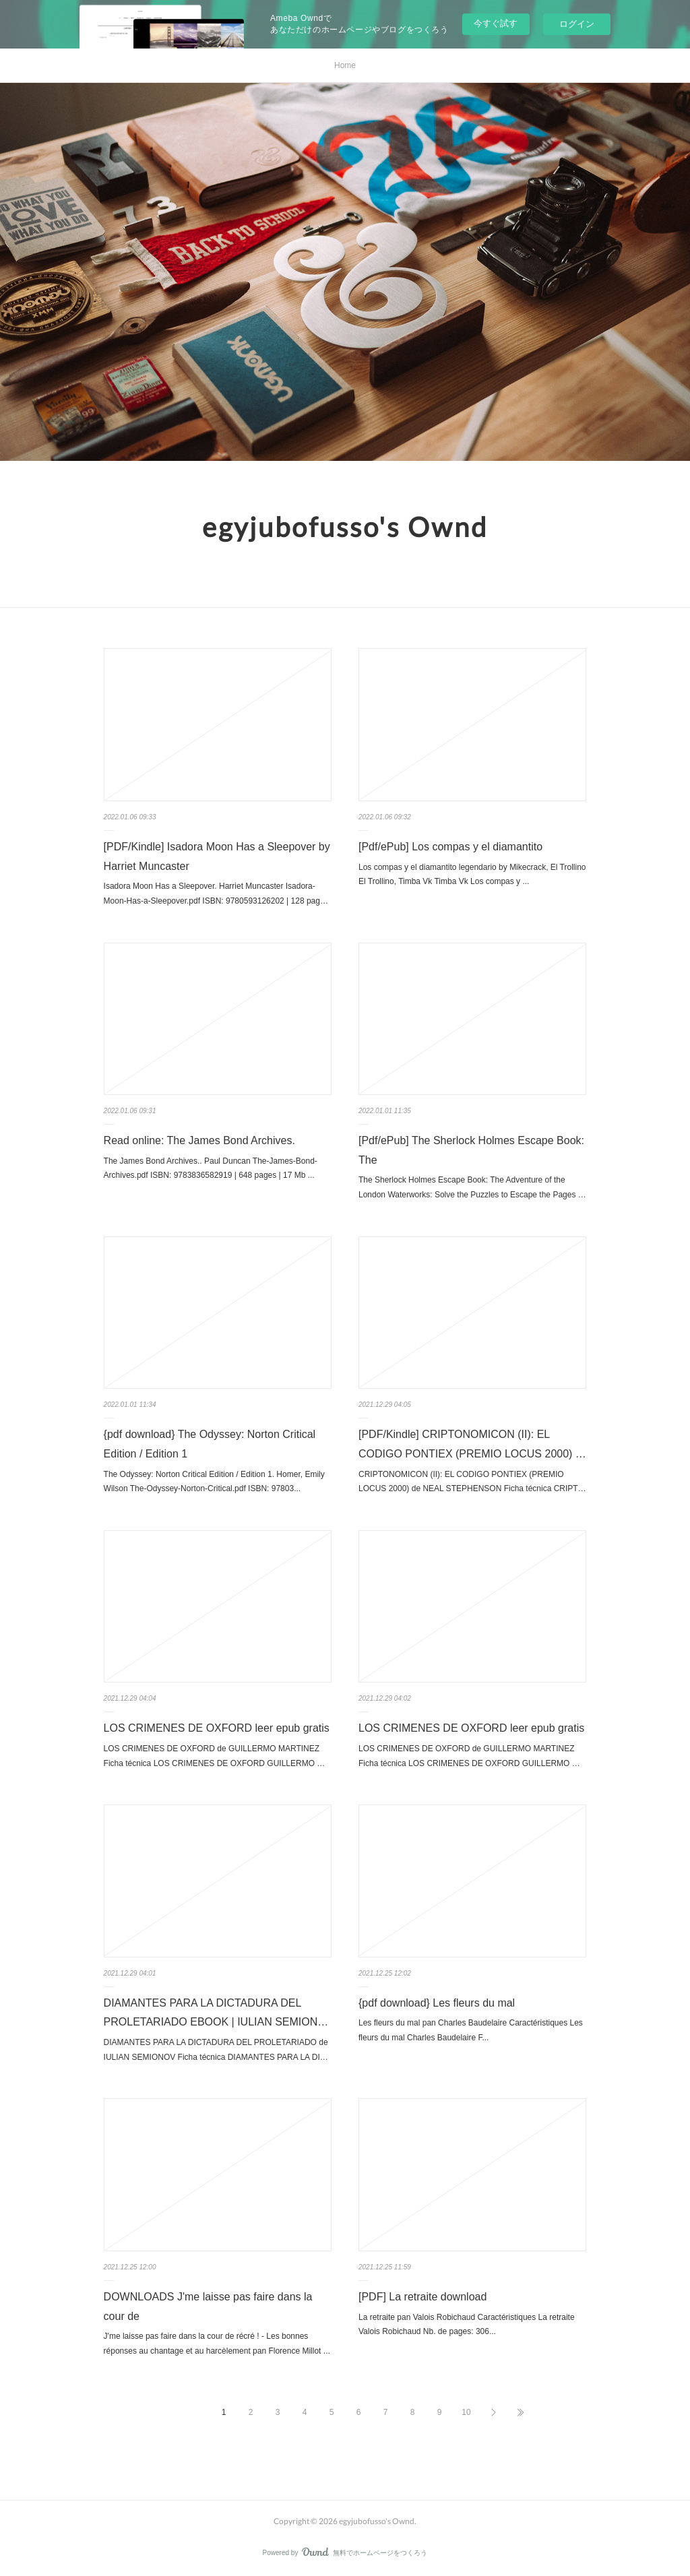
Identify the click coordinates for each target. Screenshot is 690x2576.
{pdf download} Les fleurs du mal (436, 2003)
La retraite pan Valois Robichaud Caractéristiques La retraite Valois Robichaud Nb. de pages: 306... (466, 2325)
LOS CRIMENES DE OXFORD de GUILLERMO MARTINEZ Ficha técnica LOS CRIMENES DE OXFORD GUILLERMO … (214, 1756)
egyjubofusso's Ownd (345, 527)
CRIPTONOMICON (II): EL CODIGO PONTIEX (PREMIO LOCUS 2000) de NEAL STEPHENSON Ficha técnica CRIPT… (472, 1482)
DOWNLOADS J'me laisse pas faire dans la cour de (208, 2306)
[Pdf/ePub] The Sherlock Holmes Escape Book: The (471, 1150)
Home (345, 65)
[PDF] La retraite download (422, 2296)
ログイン (576, 24)
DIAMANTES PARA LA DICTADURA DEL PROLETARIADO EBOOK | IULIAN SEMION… (216, 2012)
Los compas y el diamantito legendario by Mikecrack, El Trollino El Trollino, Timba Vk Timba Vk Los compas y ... (472, 874)
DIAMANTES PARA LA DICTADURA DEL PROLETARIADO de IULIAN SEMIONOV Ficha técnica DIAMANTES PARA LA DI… (216, 2050)
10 (466, 2412)
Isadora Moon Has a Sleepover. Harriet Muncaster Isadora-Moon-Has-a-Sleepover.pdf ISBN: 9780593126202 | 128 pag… (216, 893)
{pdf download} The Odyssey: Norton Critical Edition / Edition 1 (210, 1443)
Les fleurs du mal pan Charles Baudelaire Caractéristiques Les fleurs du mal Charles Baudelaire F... (470, 2030)
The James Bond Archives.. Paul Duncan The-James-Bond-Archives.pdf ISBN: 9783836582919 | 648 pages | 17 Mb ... (210, 1168)
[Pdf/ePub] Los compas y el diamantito (450, 846)
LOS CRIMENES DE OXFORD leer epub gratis (217, 1728)
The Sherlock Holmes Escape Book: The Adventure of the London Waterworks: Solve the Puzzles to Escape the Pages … (472, 1187)
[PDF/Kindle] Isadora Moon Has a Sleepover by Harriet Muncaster (217, 856)
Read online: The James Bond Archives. (199, 1140)
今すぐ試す (496, 23)
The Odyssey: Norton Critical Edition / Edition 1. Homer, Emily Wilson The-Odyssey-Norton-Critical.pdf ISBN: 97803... (214, 1482)
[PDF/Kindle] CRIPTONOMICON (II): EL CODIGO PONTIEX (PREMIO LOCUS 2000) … (472, 1443)
